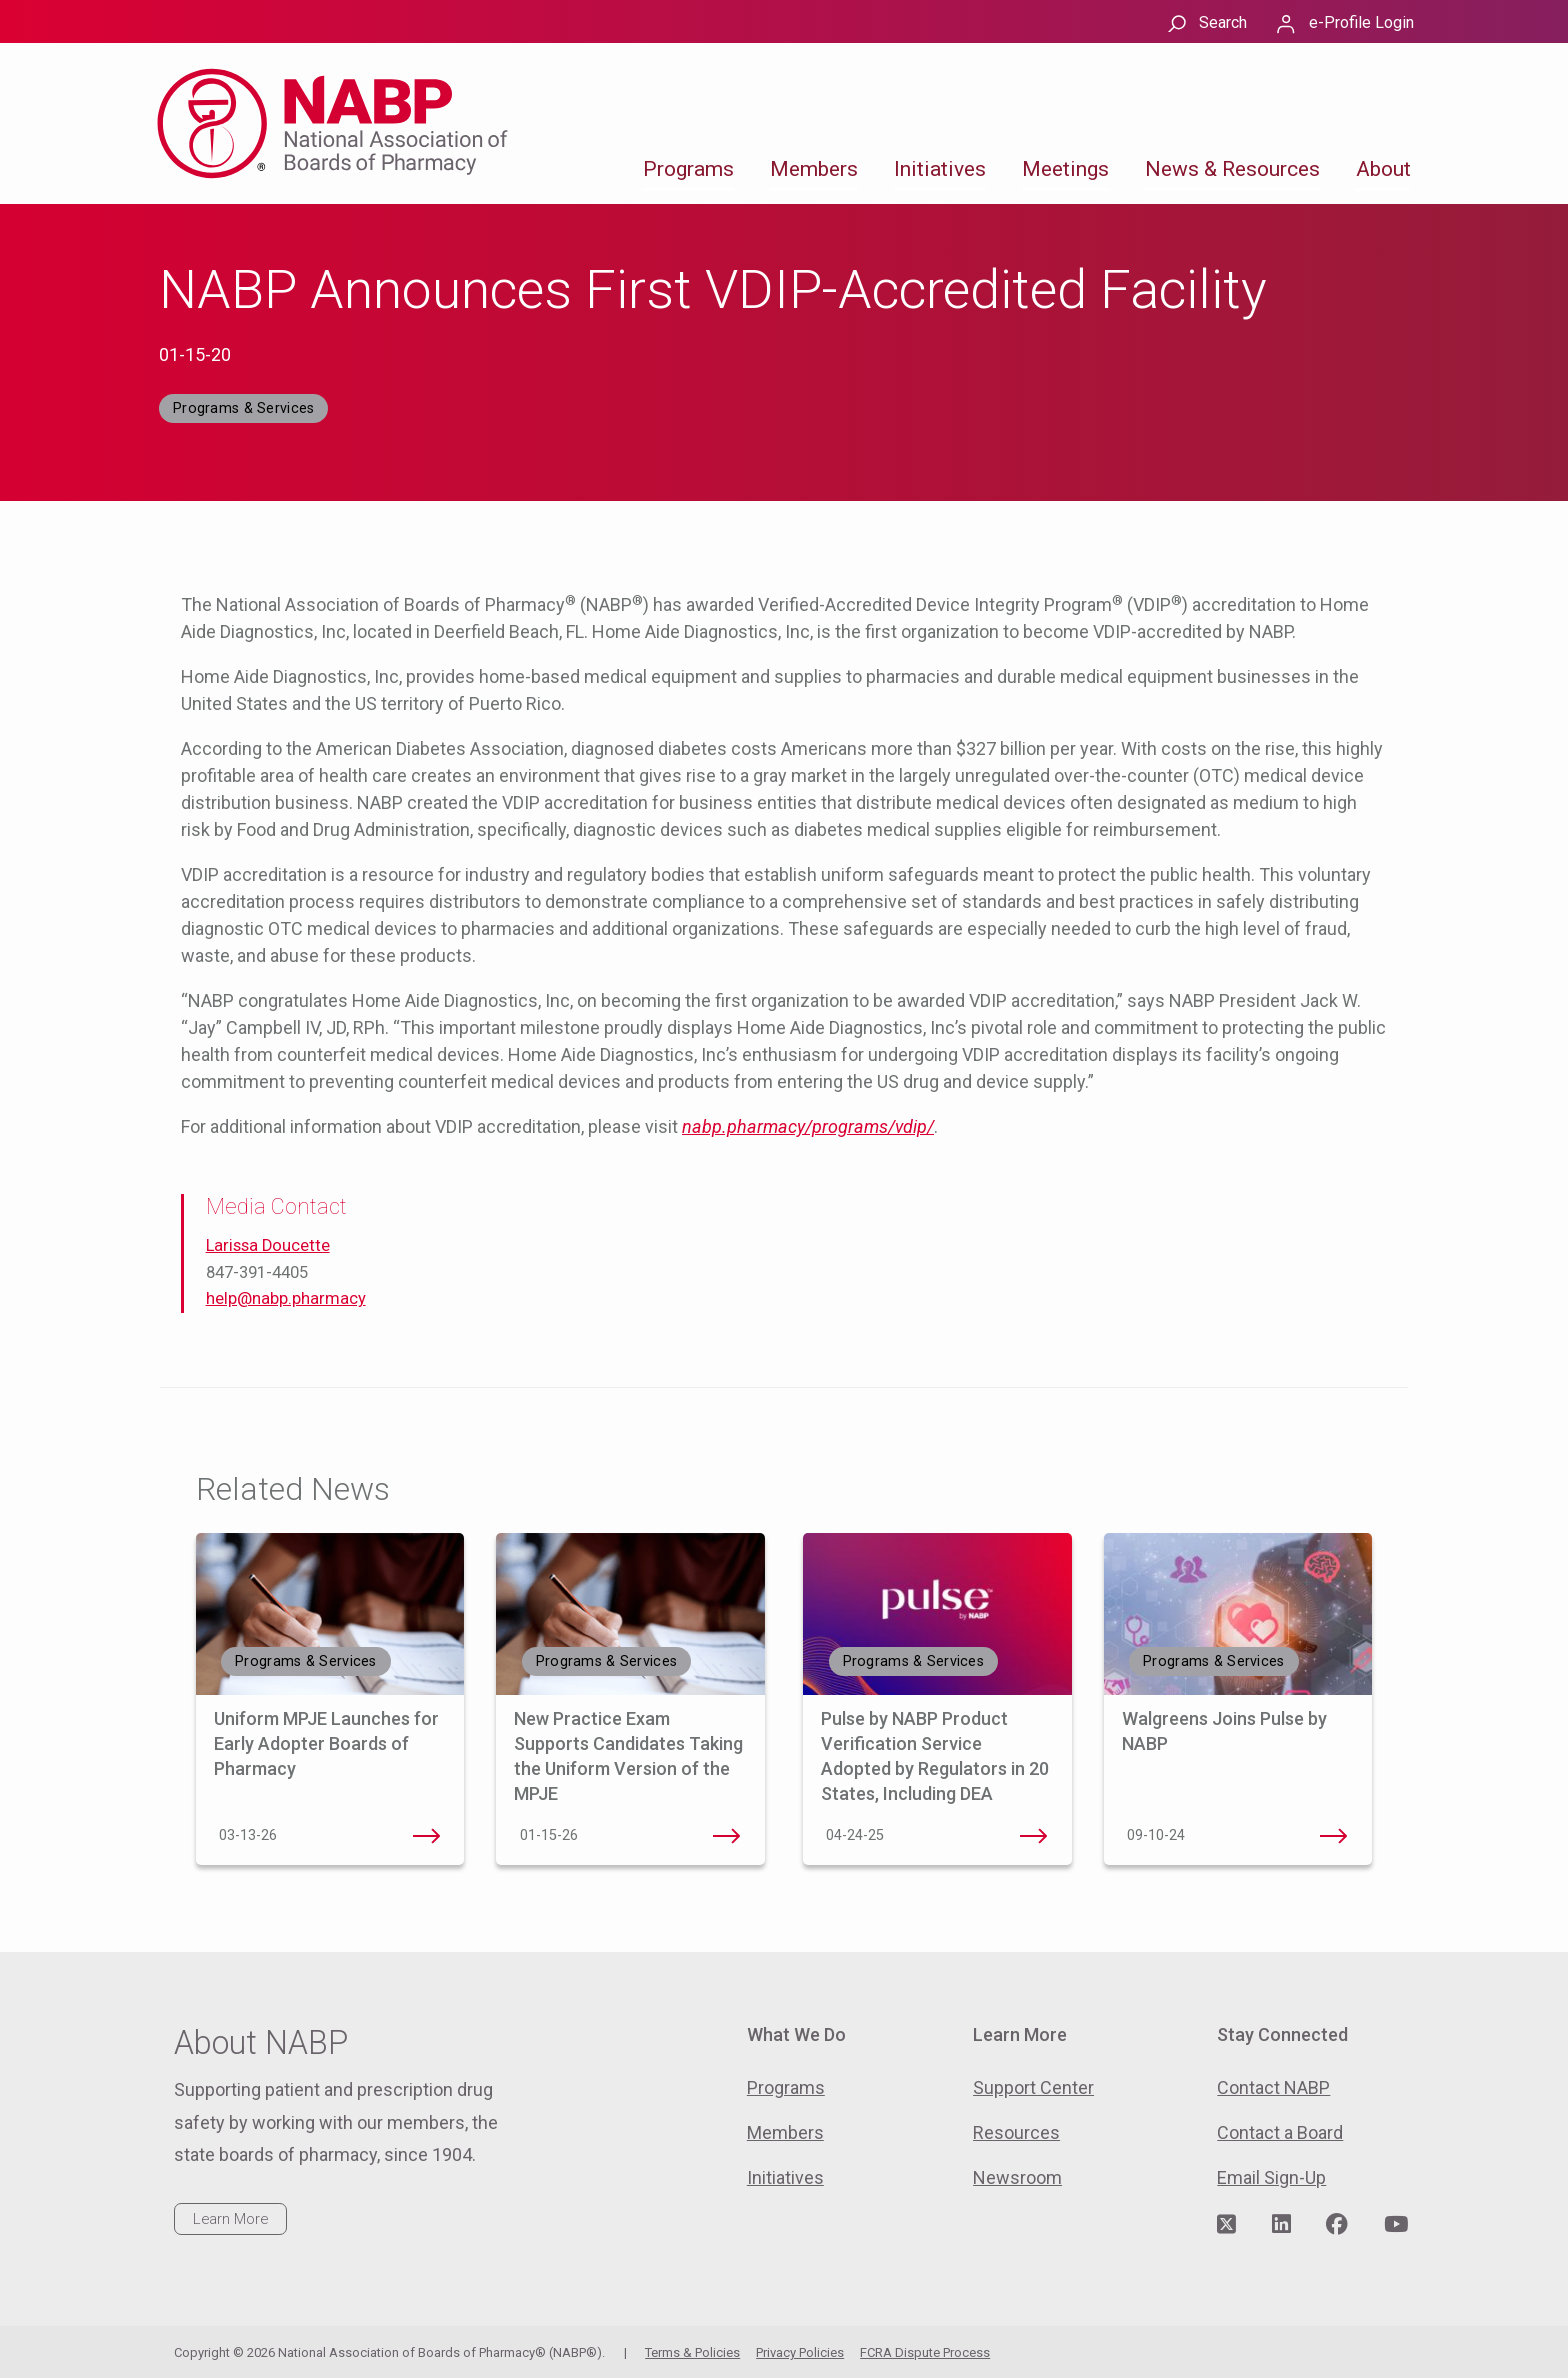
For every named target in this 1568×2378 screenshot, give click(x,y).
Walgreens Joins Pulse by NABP (1334, 1836)
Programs (688, 169)
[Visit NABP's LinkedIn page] (1281, 2225)
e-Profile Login (1361, 22)
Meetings (1065, 169)
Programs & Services (243, 408)
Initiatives (940, 169)
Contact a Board (1280, 2132)
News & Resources (1232, 169)
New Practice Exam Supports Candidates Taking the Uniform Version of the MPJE (727, 1836)
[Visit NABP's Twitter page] (1226, 2225)
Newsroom (1017, 2177)
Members (814, 169)
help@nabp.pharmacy (286, 1298)
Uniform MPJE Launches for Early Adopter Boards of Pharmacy (326, 1743)
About (1383, 169)
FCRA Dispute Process (925, 2352)
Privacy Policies (800, 2352)
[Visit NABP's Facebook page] (1337, 2225)
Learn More (230, 2219)
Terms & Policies (692, 2352)
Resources (1016, 2132)
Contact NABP (1273, 2087)
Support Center (1033, 2087)
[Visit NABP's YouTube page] (1396, 2225)
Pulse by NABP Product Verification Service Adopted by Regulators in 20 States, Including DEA (1034, 1836)
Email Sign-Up (1271, 2177)
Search (1223, 22)
